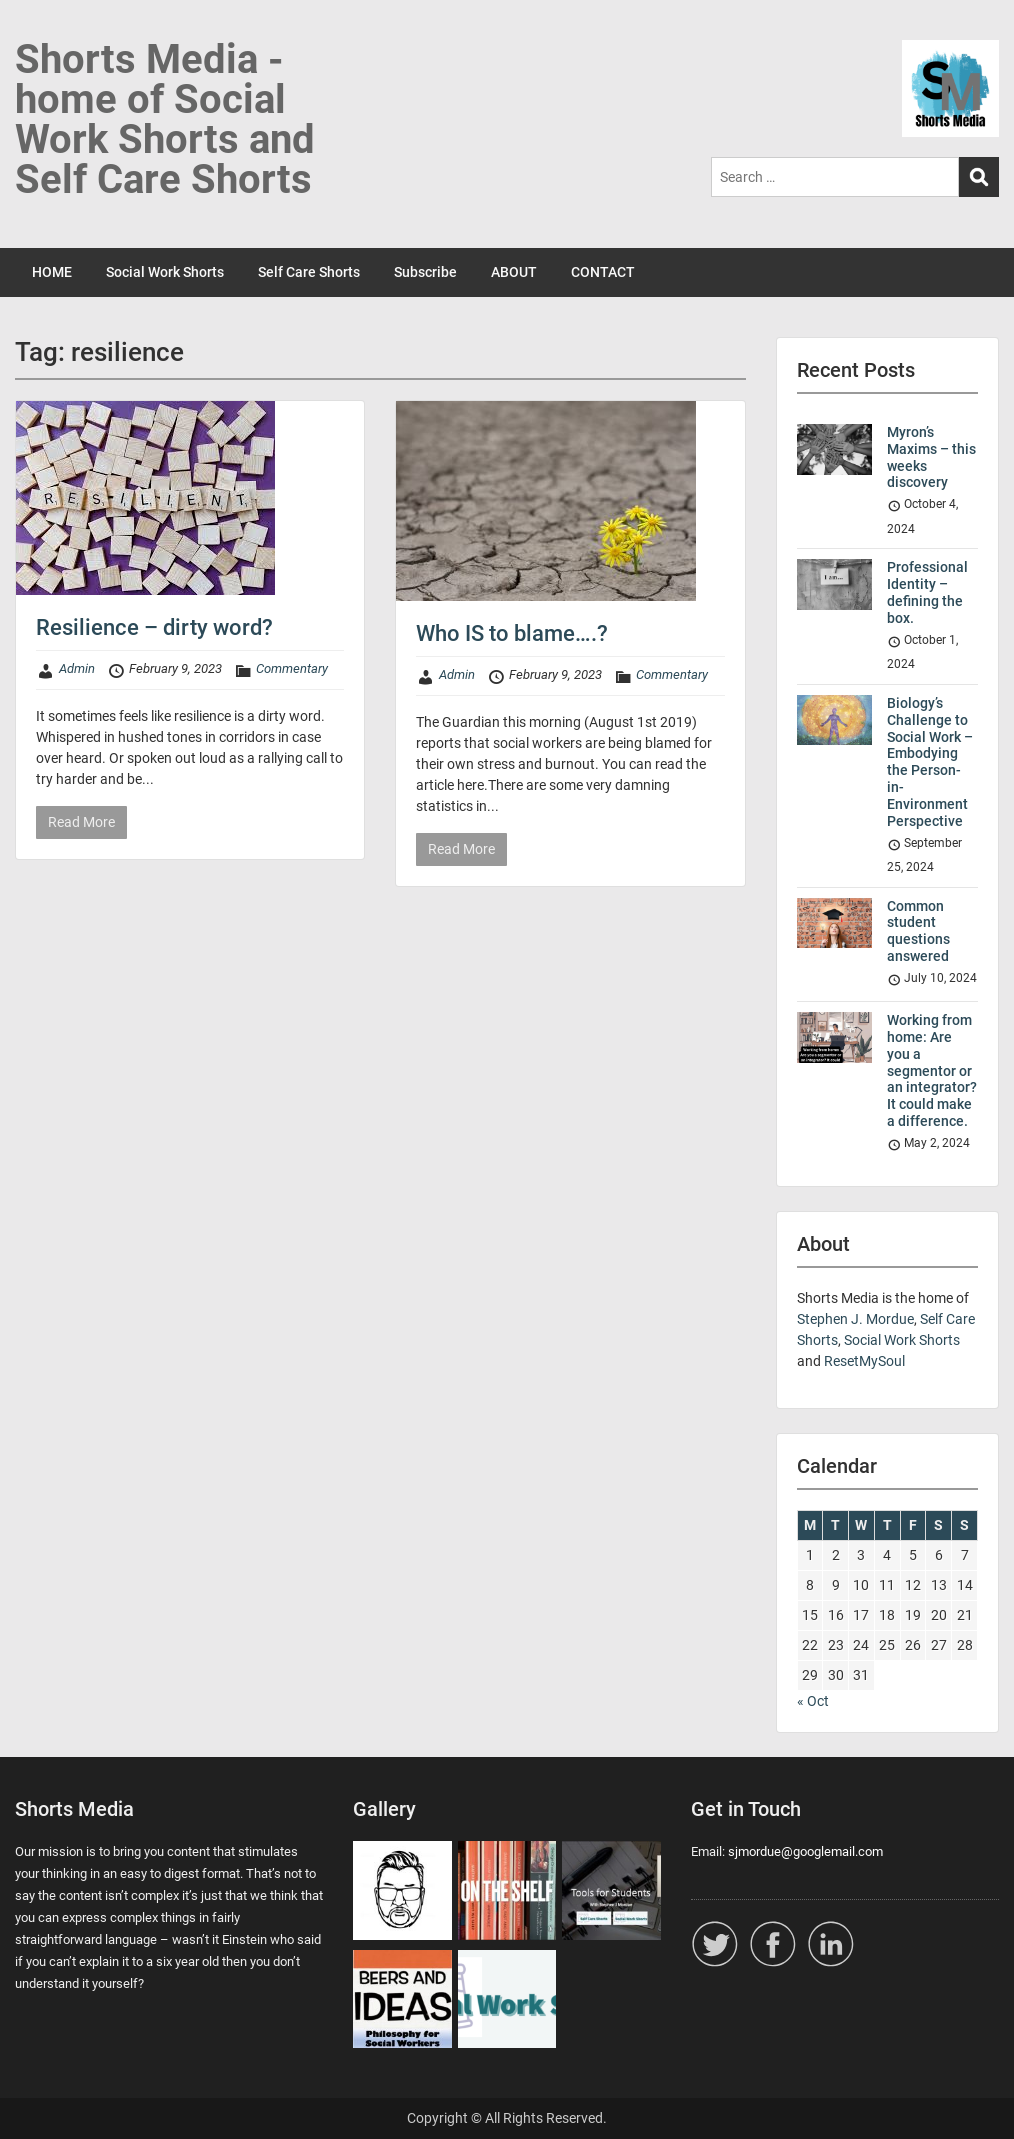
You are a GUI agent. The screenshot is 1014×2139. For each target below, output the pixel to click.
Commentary (292, 668)
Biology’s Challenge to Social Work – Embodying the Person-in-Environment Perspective (930, 762)
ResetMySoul (864, 1361)
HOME (52, 272)
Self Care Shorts (309, 272)
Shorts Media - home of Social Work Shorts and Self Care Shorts (165, 119)
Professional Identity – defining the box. (927, 592)
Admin (77, 668)
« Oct (813, 1701)
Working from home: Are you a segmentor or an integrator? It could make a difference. (932, 1070)
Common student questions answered (918, 931)
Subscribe (425, 272)
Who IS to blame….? (512, 633)
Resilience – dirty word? (154, 627)
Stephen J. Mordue (855, 1319)
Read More (81, 822)
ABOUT (514, 272)
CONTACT (603, 272)
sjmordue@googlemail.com (805, 1851)
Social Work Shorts (165, 272)
